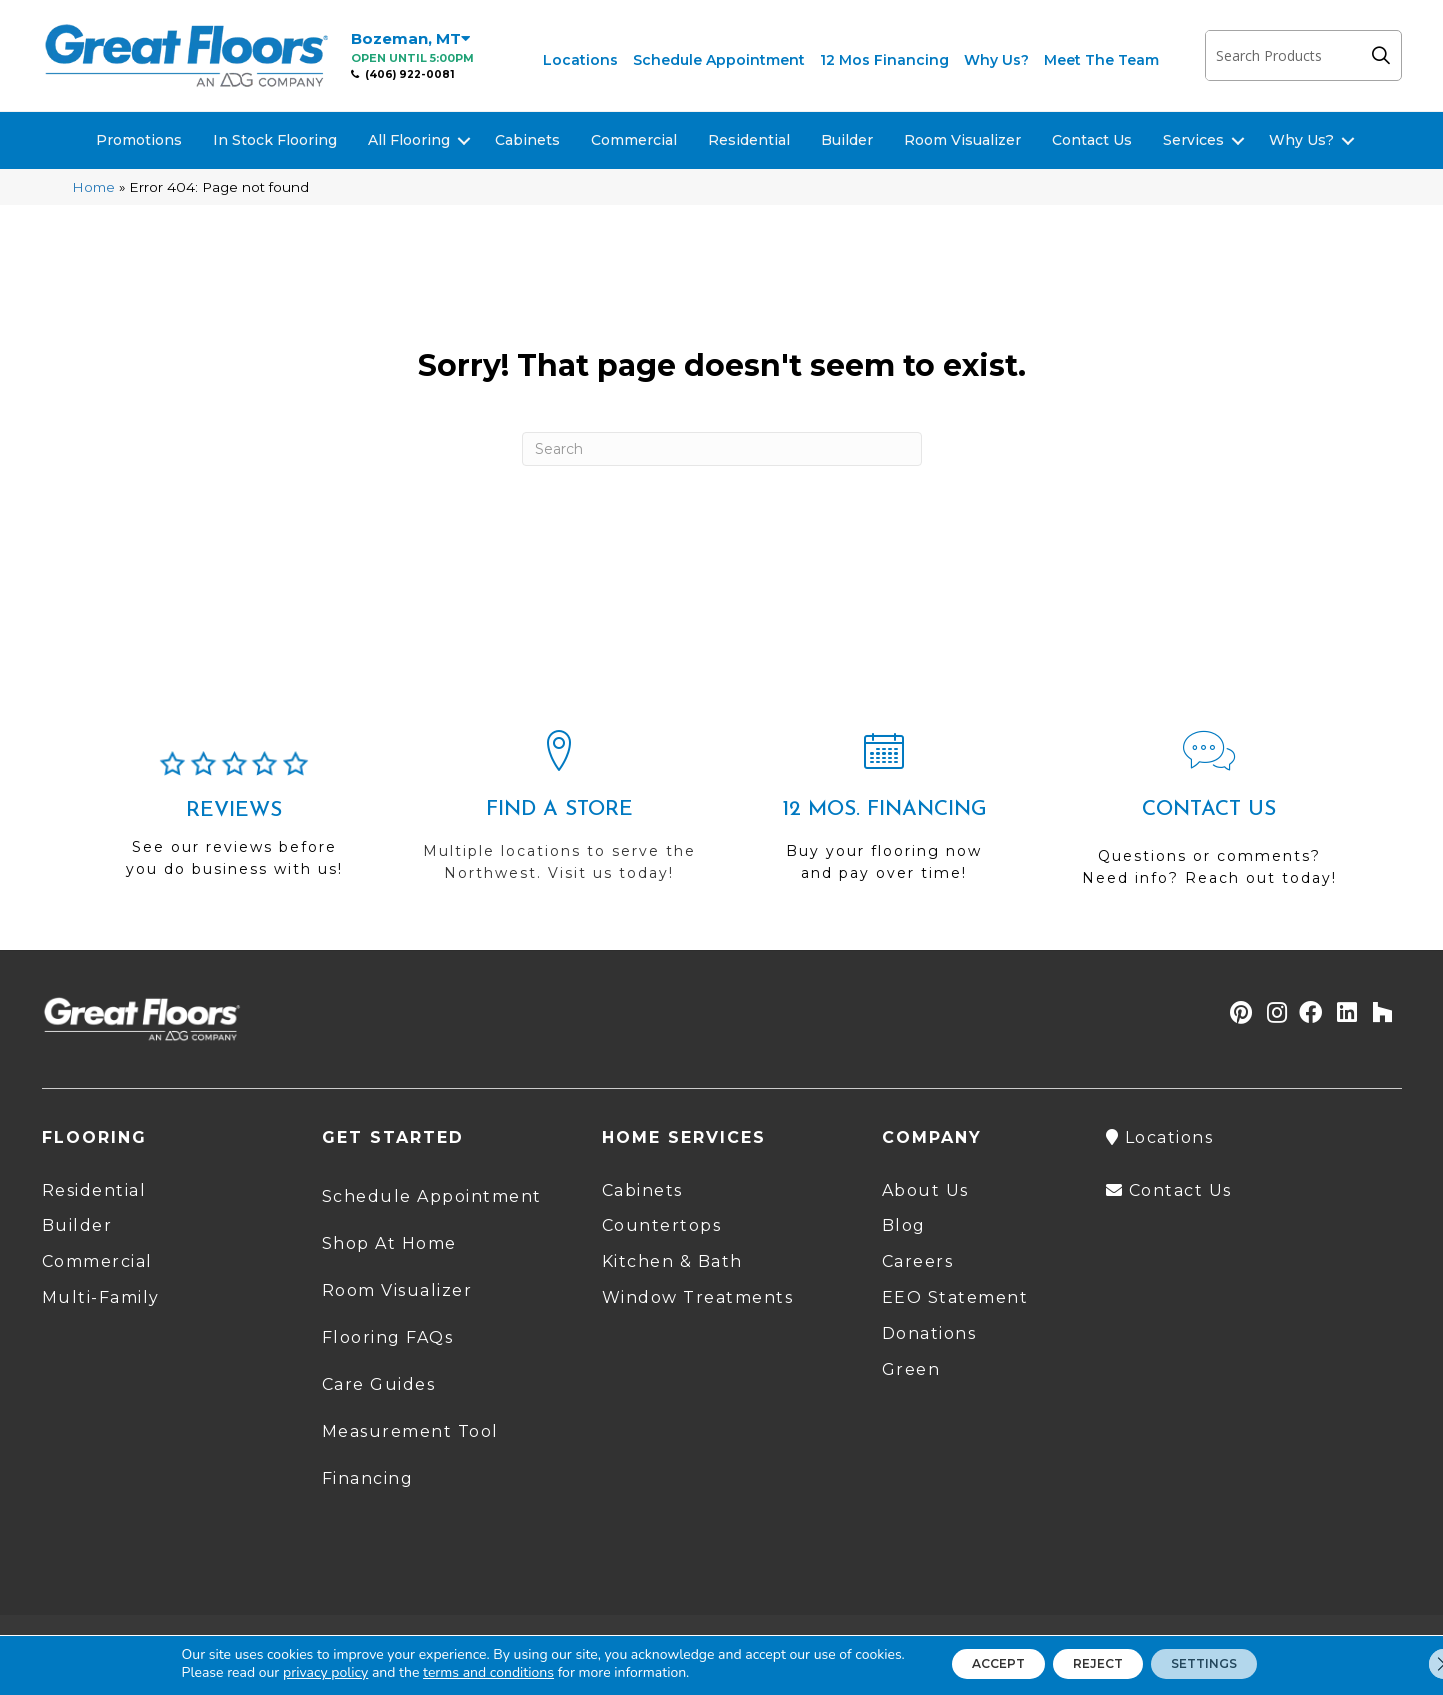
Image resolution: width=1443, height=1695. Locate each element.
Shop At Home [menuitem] (389, 1243)
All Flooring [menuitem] (409, 140)
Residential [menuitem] (749, 140)
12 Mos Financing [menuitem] (884, 60)
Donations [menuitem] (929, 1333)
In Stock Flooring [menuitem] (275, 140)
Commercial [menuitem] (634, 140)
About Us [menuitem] (925, 1190)
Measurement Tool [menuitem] (410, 1431)
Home (93, 187)
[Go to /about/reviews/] (234, 823)
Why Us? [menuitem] (996, 60)
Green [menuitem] (911, 1369)
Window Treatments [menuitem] (698, 1297)
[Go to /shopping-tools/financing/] (884, 815)
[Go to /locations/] (559, 815)
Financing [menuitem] (368, 1478)
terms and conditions (450, 1672)
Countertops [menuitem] (662, 1225)
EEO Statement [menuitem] (955, 1297)
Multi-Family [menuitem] (101, 1297)
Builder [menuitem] (847, 140)
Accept (973, 1664)
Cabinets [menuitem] (527, 140)
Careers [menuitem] (918, 1261)
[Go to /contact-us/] (1209, 817)
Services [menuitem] (1193, 140)
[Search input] (1283, 55)
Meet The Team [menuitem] (1101, 60)
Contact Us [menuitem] (1092, 140)
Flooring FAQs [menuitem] (388, 1337)
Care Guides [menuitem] (379, 1384)
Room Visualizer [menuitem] (962, 140)
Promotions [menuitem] (139, 140)
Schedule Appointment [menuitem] (719, 60)
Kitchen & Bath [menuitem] (672, 1261)
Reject (1097, 1664)
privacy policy (287, 1672)
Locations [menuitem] (580, 60)
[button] (1386, 55)
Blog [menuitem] (904, 1225)
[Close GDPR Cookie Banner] (1411, 1664)
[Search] (722, 449)
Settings (1229, 1664)
